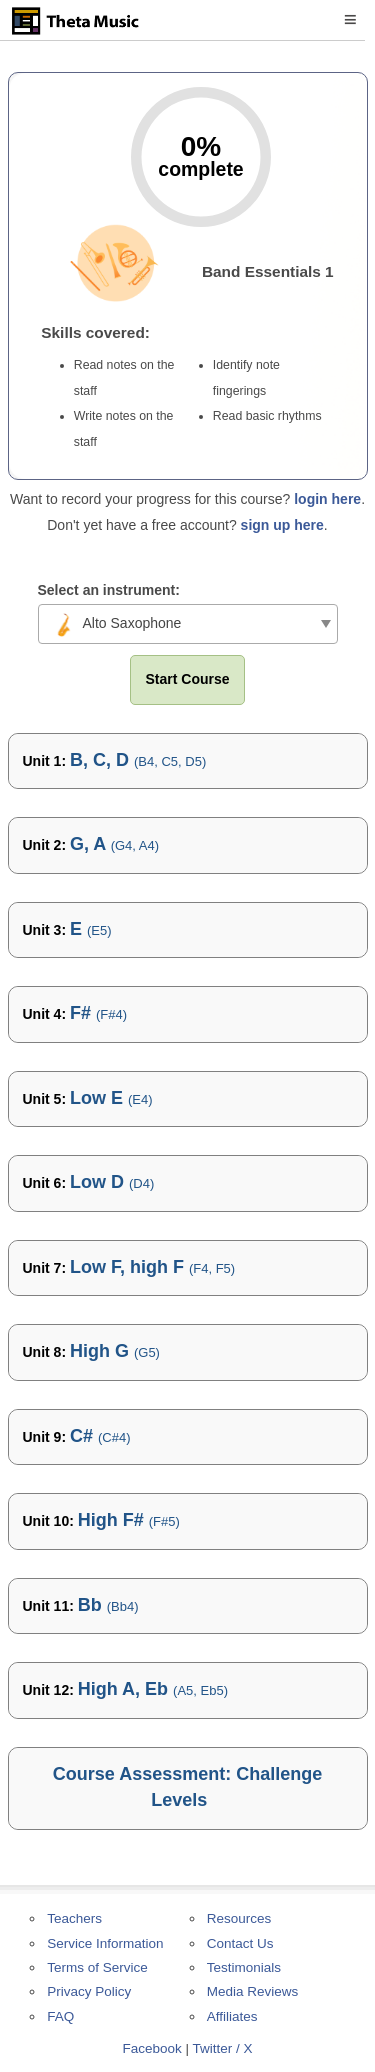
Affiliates (232, 2016)
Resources (239, 1918)
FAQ (60, 2016)
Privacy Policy (89, 1991)
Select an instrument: (109, 590)
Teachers (74, 1918)
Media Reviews (253, 1991)
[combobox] (188, 624)
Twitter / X (223, 2048)
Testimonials (244, 1967)
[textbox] (188, 623)
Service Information (105, 1943)
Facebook (151, 2048)
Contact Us (240, 1943)
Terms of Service (97, 1967)
